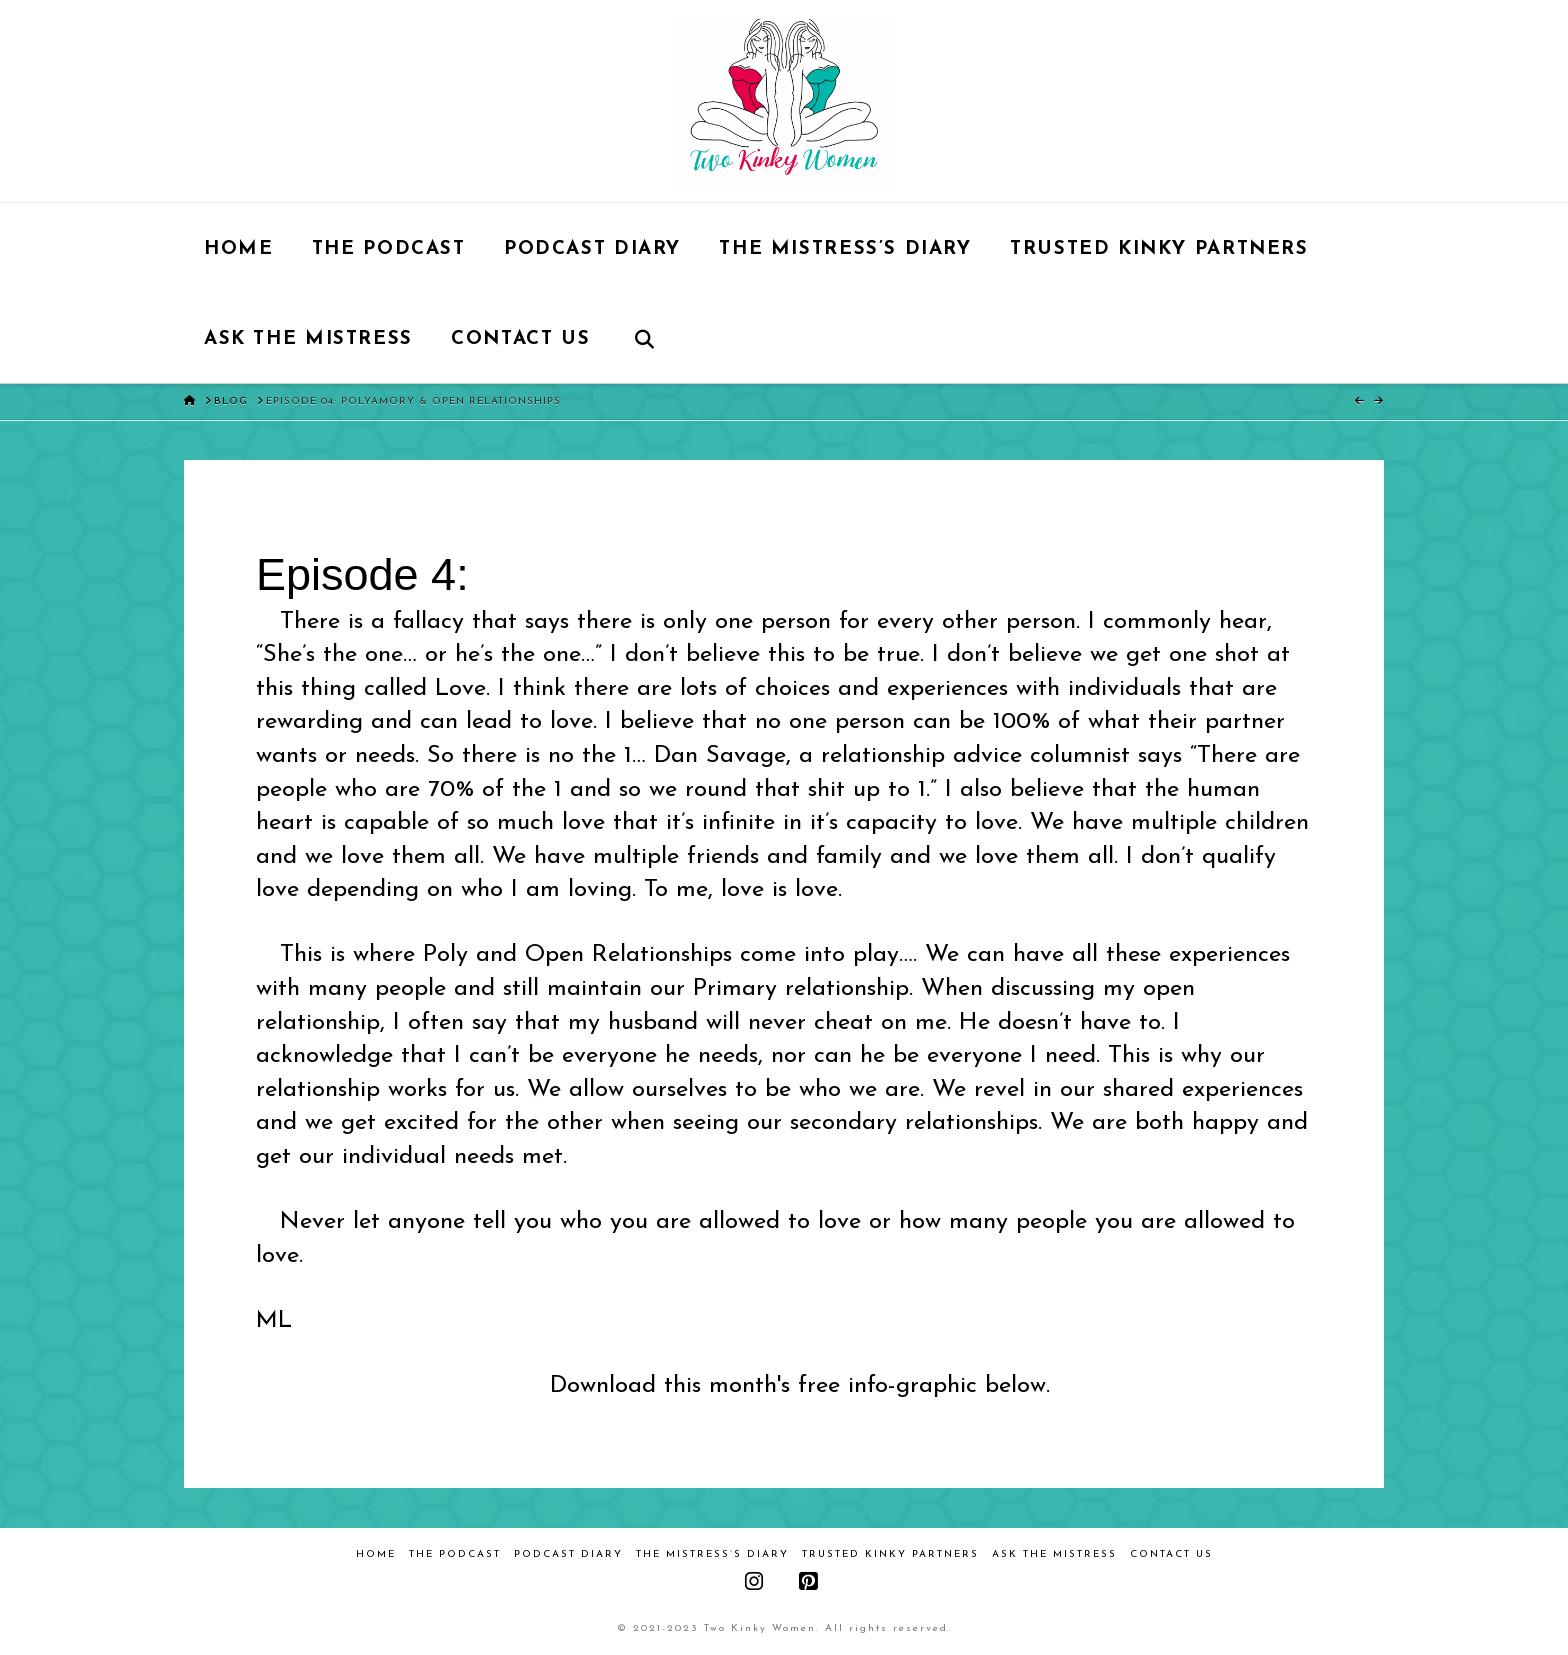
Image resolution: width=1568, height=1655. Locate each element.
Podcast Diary (568, 1554)
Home (376, 1554)
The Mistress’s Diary (712, 1554)
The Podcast (455, 1554)
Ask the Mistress (1054, 1554)
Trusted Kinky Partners (890, 1554)
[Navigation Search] (644, 338)
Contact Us (1171, 1554)
